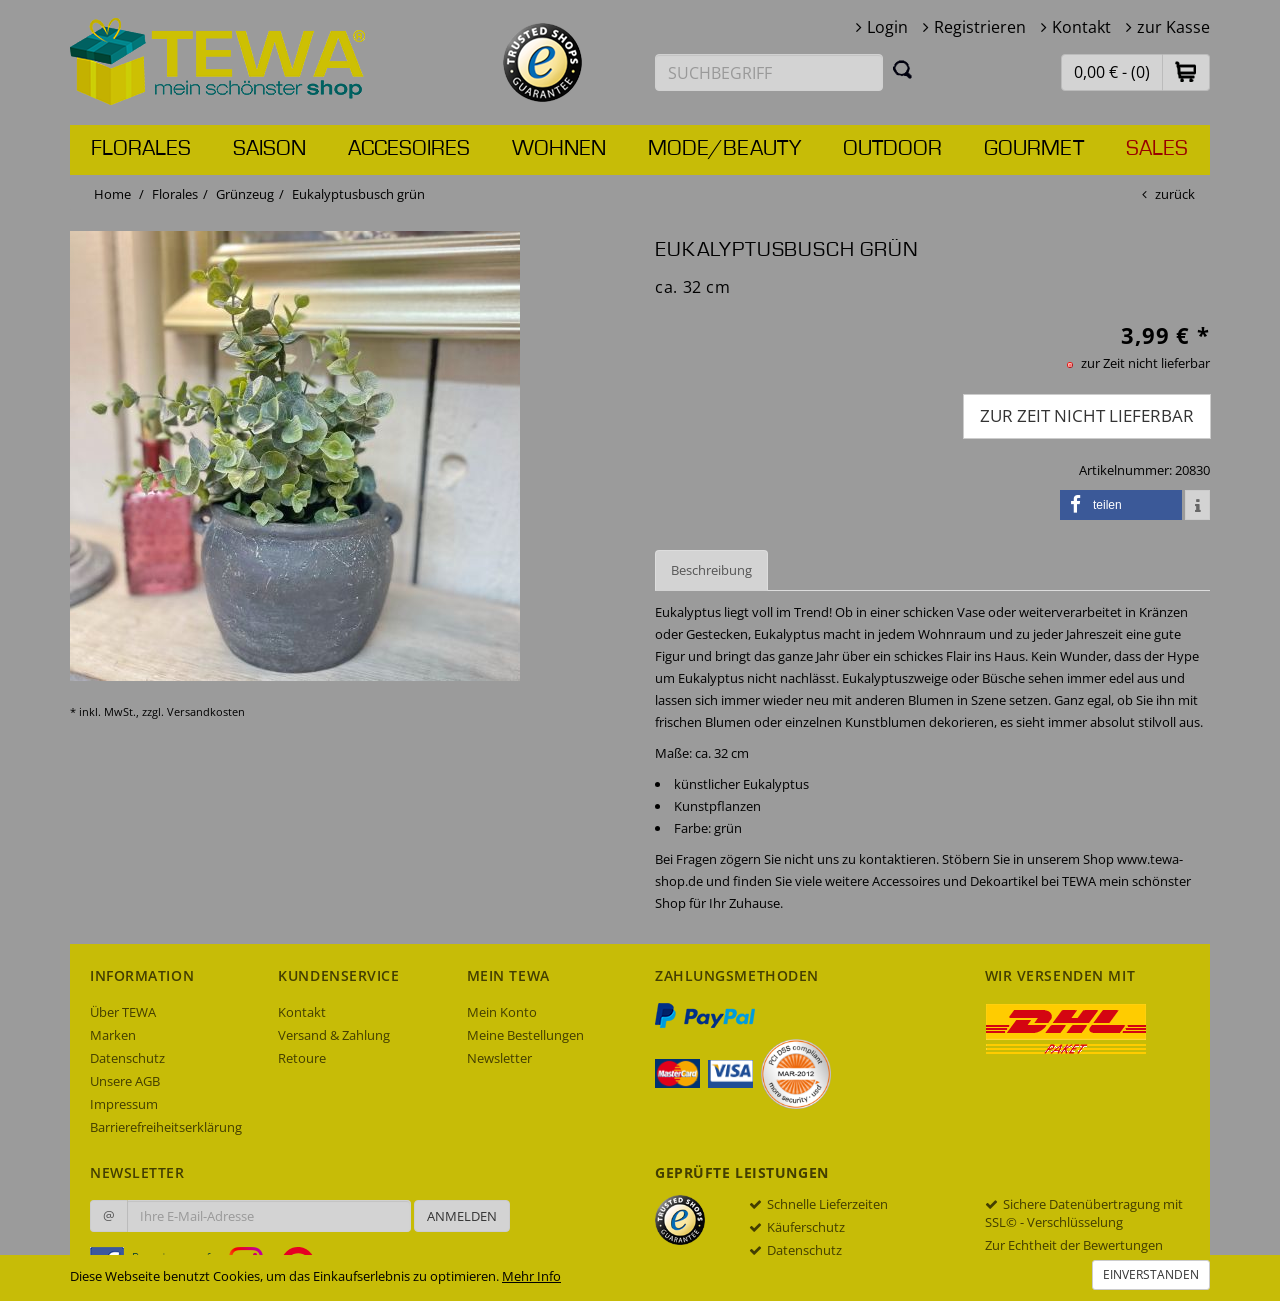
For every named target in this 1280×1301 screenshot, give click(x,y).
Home (112, 194)
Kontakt (1081, 27)
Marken (113, 1035)
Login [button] (887, 27)
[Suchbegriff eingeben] (769, 72)
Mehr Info (531, 1276)
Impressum (124, 1104)
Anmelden (462, 1216)
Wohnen (559, 149)
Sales (1157, 149)
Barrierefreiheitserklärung (166, 1127)
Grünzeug (245, 194)
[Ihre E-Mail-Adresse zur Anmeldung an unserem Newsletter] (269, 1216)
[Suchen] (903, 69)
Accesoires (409, 149)
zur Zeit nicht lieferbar (1087, 415)
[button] (1186, 71)
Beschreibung (711, 570)
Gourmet (1034, 149)
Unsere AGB (125, 1081)
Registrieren (980, 27)
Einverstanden (1151, 1274)
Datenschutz (127, 1058)
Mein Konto (502, 1012)
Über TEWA (123, 1012)
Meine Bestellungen (525, 1035)
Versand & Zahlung (334, 1035)
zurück (1175, 194)
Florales (141, 149)
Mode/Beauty (724, 149)
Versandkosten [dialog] (206, 711)
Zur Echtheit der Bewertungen (1074, 1245)
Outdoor (892, 149)
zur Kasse (1173, 27)
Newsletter (499, 1058)
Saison (269, 149)
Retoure (302, 1058)
